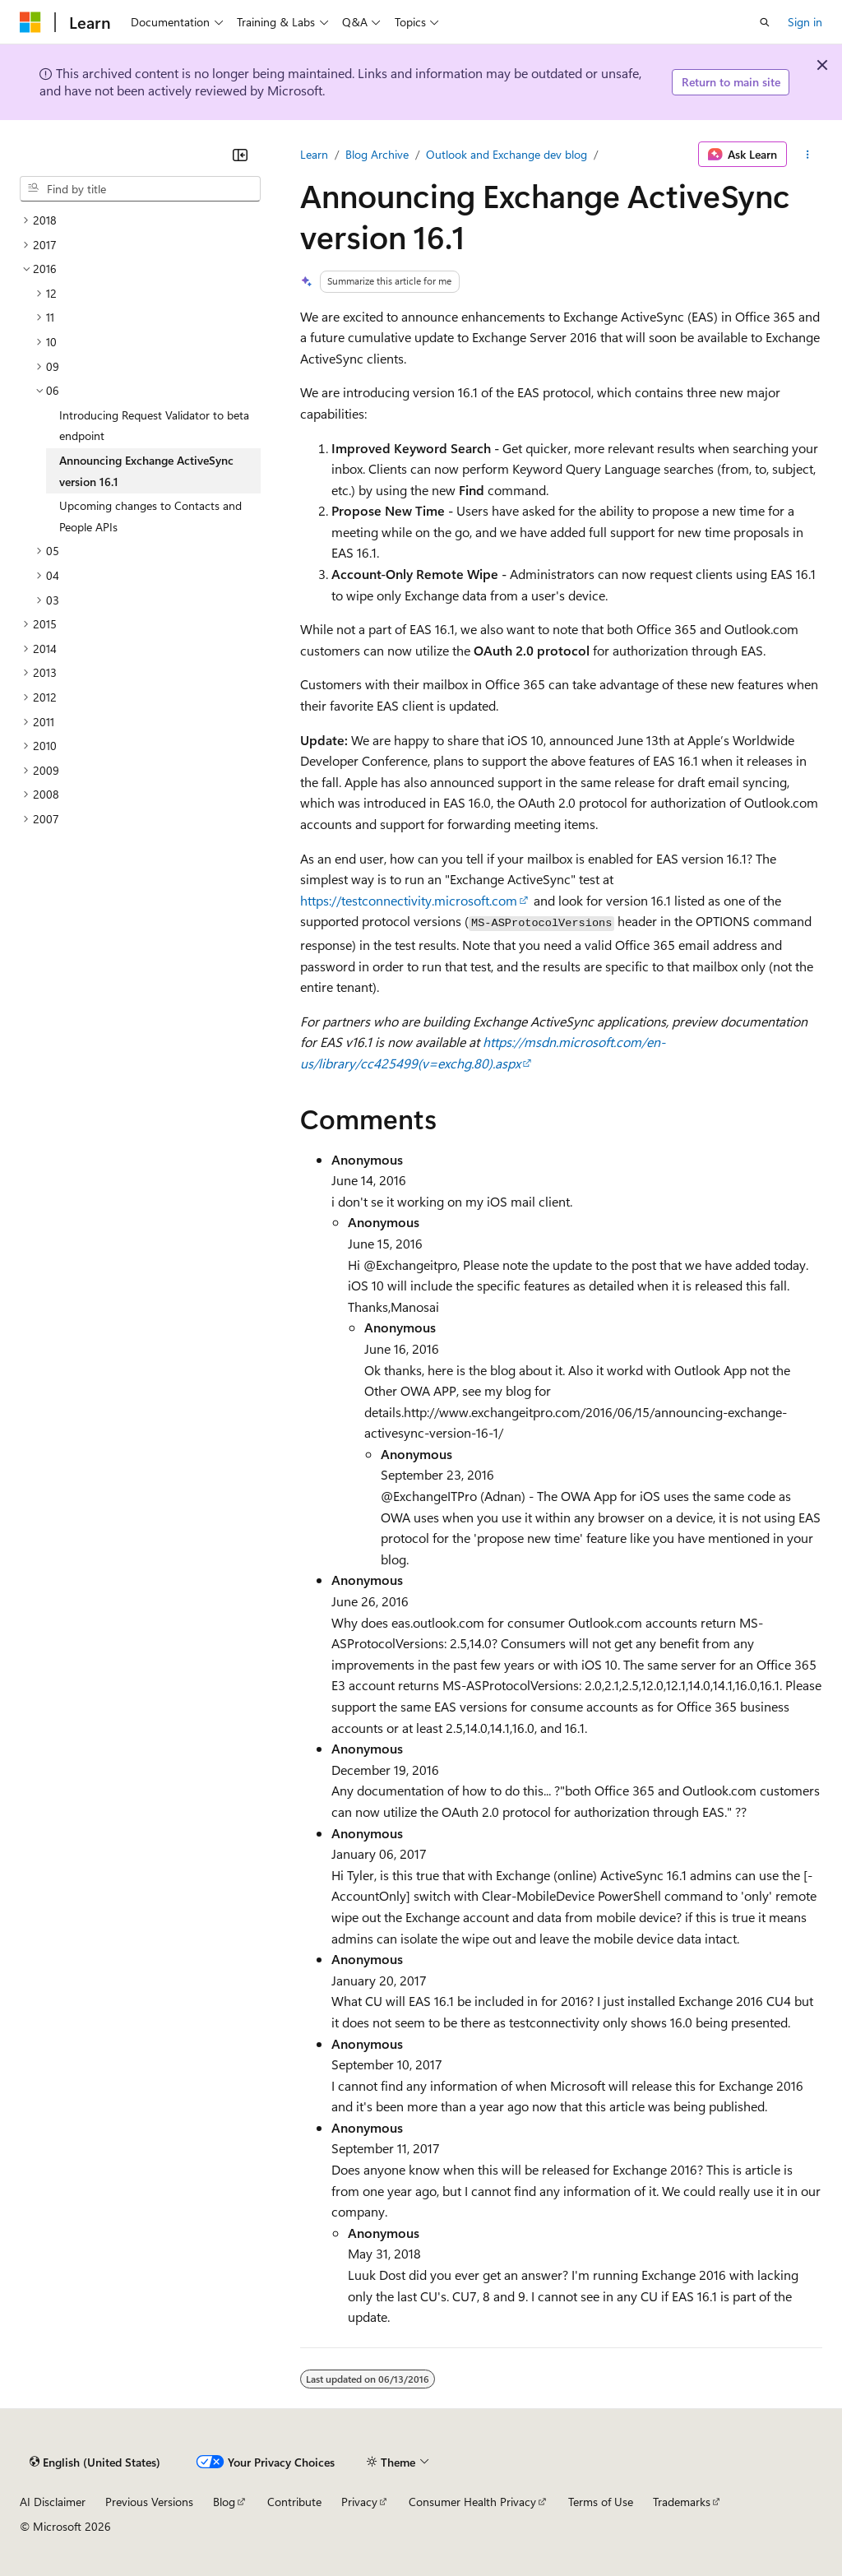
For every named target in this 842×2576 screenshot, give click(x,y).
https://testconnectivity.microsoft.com (408, 900)
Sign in (805, 22)
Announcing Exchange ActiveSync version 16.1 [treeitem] (146, 470)
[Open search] (764, 22)
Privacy (359, 2501)
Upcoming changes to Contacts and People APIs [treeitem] (150, 516)
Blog (224, 2501)
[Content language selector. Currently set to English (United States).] (95, 2462)
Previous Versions (149, 2501)
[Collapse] (240, 154)
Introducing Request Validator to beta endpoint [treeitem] (154, 425)
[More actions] (807, 154)
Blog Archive (377, 154)
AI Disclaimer (53, 2501)
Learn (314, 154)
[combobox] (140, 189)
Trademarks (681, 2501)
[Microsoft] (30, 22)
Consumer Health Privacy (472, 2501)
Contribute (294, 2501)
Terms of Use (600, 2501)
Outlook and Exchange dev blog (506, 154)
